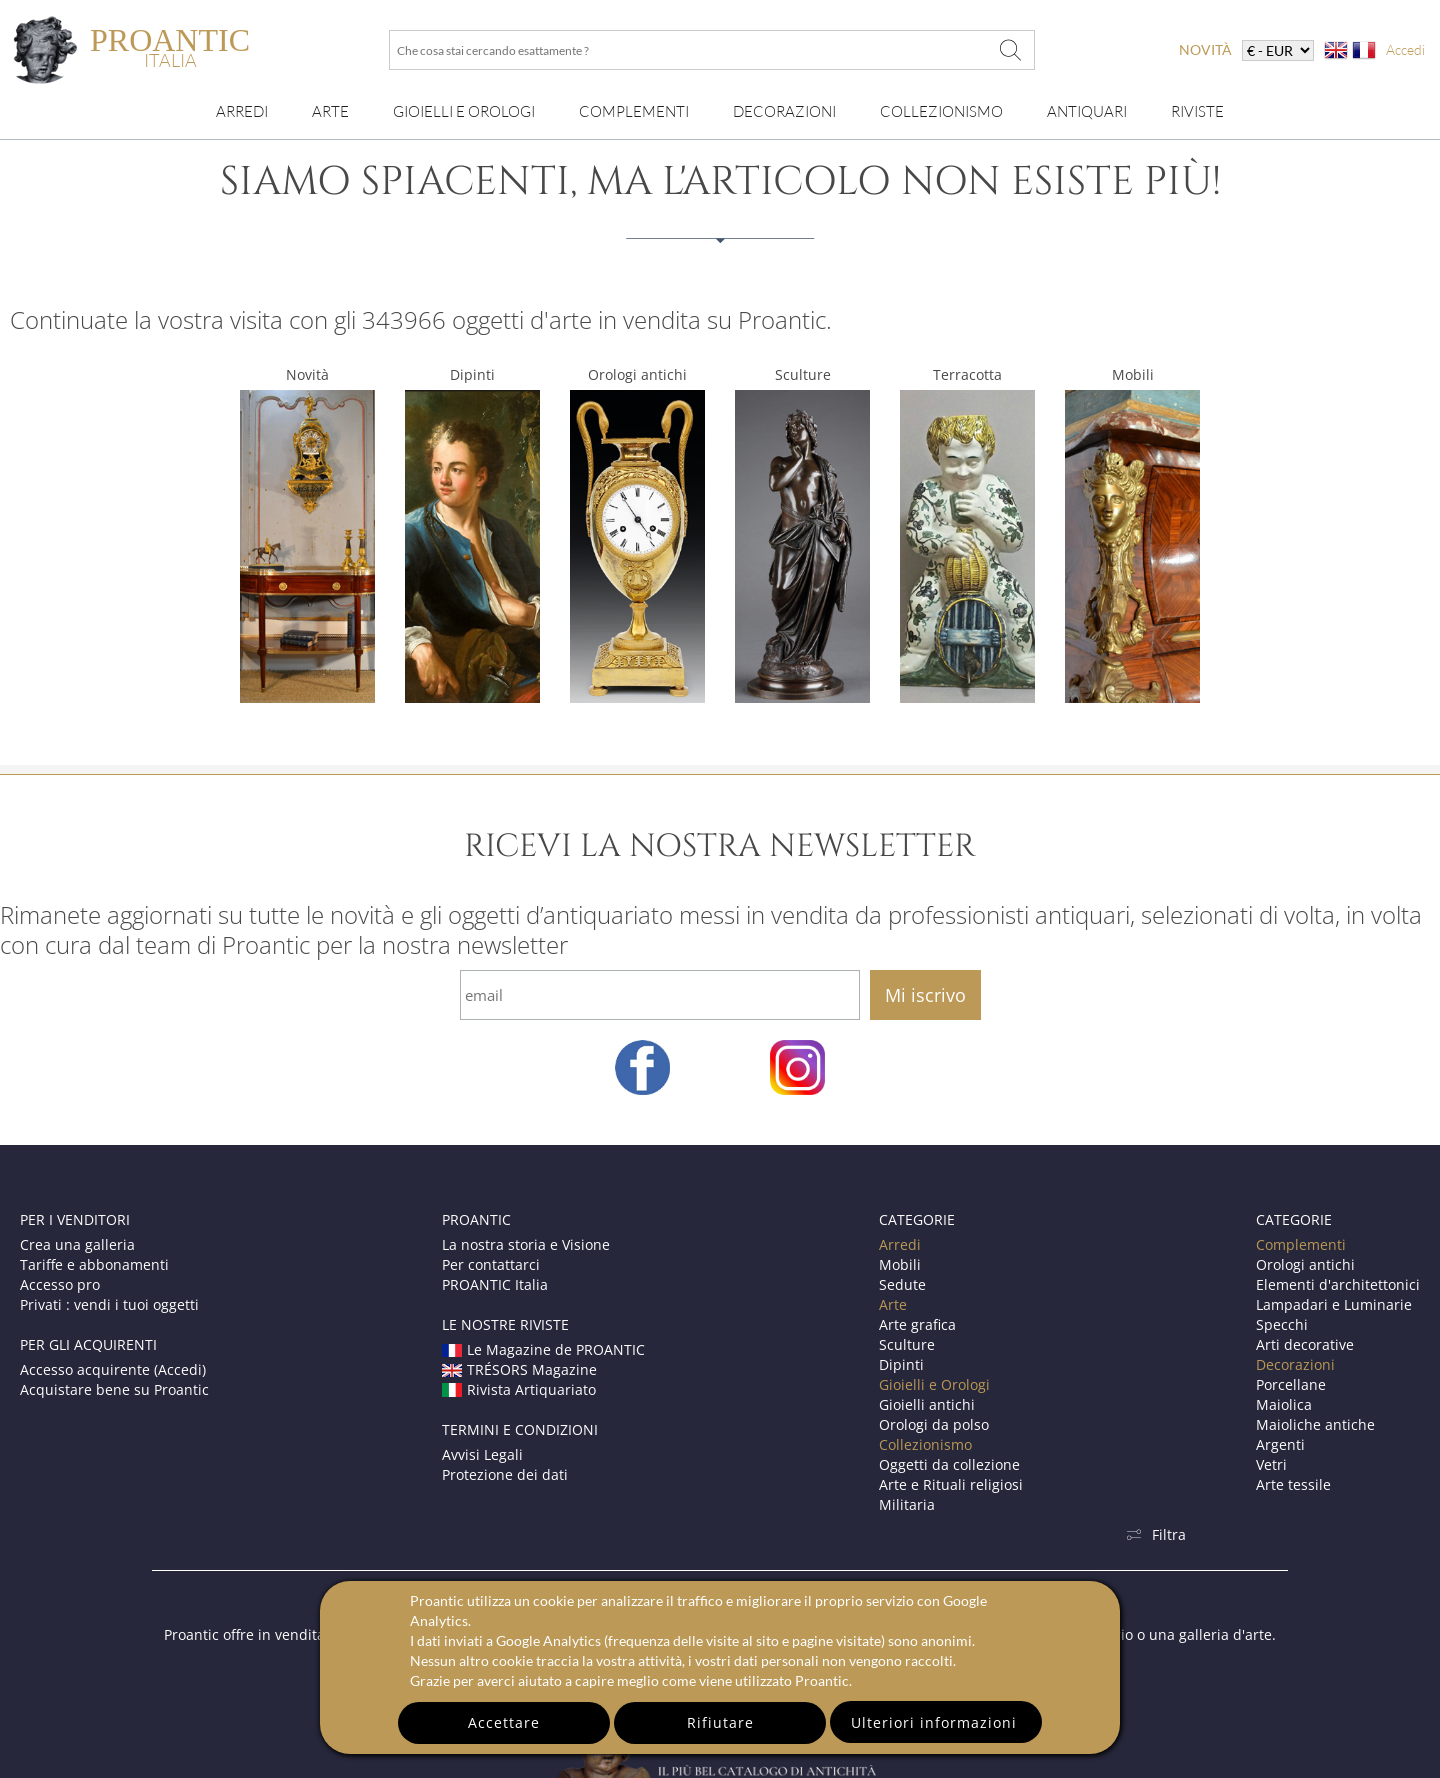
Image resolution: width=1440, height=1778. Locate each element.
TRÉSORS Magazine (519, 1369)
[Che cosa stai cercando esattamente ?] (1010, 50)
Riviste (1197, 111)
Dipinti (472, 374)
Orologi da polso (934, 1424)
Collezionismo (941, 111)
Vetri (1271, 1464)
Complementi (634, 111)
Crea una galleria (77, 1244)
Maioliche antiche (1315, 1424)
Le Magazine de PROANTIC (543, 1349)
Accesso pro (60, 1284)
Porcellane (1291, 1384)
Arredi (242, 111)
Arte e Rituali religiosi (951, 1484)
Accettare (504, 1722)
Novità (307, 374)
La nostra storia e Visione (526, 1244)
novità (1205, 49)
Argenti (1280, 1444)
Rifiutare (720, 1722)
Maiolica (1284, 1404)
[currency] (1278, 50)
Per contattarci (491, 1264)
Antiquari (1087, 111)
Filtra (1156, 1534)
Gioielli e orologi (464, 111)
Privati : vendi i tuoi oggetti (109, 1304)
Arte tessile (1293, 1484)
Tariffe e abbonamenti (94, 1264)
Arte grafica (917, 1324)
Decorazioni (784, 111)
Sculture (803, 374)
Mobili (1133, 374)
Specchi (1282, 1324)
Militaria (907, 1504)
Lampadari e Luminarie (1334, 1304)
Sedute (902, 1284)
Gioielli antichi (927, 1404)
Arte (330, 111)
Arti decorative (1305, 1344)
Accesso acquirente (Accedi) (113, 1369)
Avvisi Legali (482, 1454)
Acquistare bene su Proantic (114, 1389)
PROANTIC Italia (495, 1284)
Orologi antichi (637, 374)
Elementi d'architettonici (1338, 1284)
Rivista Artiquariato (519, 1389)
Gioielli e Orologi (934, 1384)
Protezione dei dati (505, 1474)
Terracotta (967, 374)
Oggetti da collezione (949, 1464)
